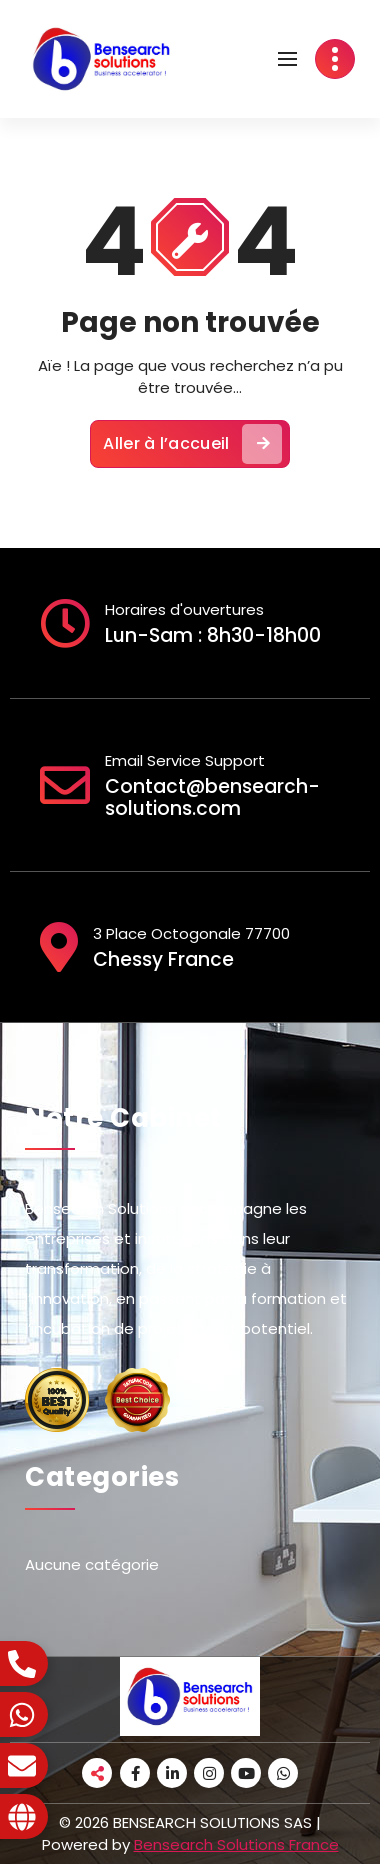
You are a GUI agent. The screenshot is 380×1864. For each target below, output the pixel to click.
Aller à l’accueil (192, 444)
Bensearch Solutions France (236, 1844)
